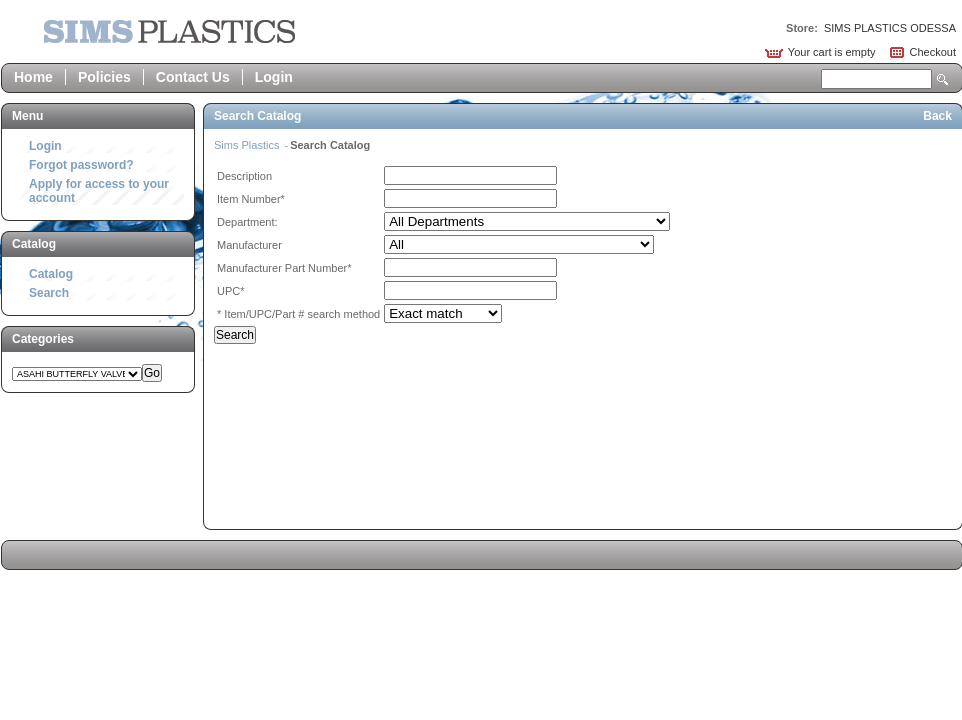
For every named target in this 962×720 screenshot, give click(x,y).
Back (937, 116)
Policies (104, 77)
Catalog (51, 274)
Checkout (933, 52)
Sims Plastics (248, 145)
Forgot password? (81, 165)
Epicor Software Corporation (169, 31)
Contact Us (193, 77)
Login (274, 77)
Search (943, 79)
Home (33, 77)
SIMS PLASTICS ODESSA (890, 28)
